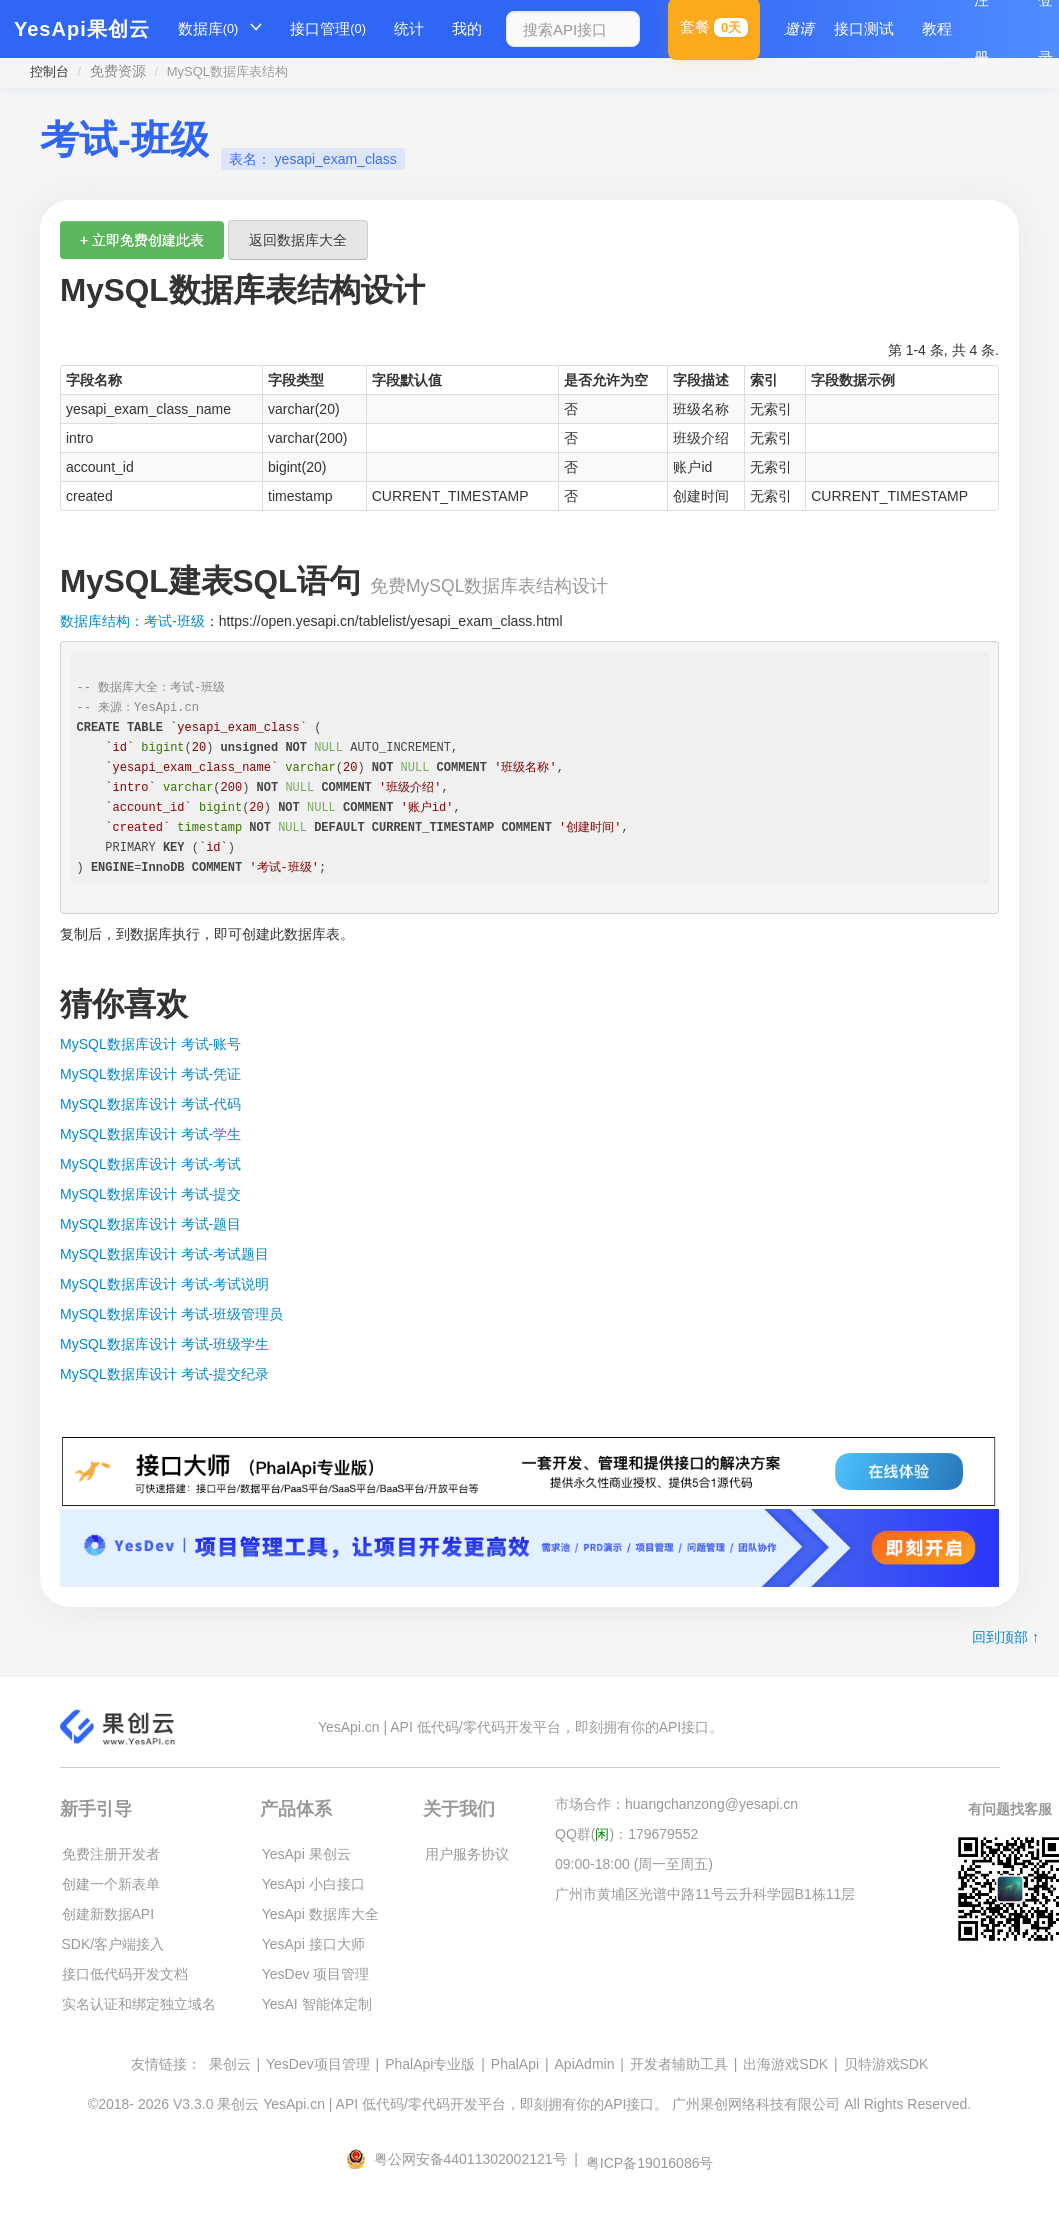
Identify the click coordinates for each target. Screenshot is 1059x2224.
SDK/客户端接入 (113, 1944)
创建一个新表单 (111, 1884)
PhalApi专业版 (430, 2064)
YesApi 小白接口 (313, 1884)
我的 (467, 28)
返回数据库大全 (298, 240)
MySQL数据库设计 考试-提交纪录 (164, 1374)
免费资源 (118, 71)
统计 (409, 28)
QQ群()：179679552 (626, 1834)
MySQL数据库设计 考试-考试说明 (164, 1284)
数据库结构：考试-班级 (132, 621)
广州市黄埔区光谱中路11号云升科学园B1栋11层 (705, 1894)
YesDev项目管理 (318, 2064)
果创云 (230, 2064)
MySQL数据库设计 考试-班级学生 (164, 1344)
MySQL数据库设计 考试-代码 (150, 1104)
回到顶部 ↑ (1005, 1637)
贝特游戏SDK (886, 2064)
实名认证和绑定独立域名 (139, 2004)
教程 (937, 28)
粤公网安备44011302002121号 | (464, 2159)
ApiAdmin (585, 2064)
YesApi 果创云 (306, 1854)
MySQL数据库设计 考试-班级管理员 (171, 1314)
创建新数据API (108, 1914)
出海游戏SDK (785, 2064)
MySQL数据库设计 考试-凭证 (150, 1074)
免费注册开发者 (111, 1854)
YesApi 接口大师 (313, 1944)
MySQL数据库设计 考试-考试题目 (164, 1254)
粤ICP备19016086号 (650, 2163)
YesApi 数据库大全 (320, 1914)
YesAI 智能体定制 (317, 2004)
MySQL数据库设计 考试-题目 (150, 1224)
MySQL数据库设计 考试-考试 (150, 1164)
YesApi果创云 (82, 29)
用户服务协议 (467, 1854)
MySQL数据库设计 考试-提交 (150, 1194)
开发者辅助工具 (679, 2064)
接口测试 (864, 28)
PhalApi (515, 2064)
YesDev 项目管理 (316, 1974)
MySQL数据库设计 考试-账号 (150, 1044)
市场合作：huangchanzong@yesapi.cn (676, 1804)
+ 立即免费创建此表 (142, 240)
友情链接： (166, 2064)
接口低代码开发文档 (125, 1974)
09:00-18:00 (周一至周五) (634, 1864)
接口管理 (328, 29)
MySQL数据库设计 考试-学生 (150, 1134)
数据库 (208, 29)
